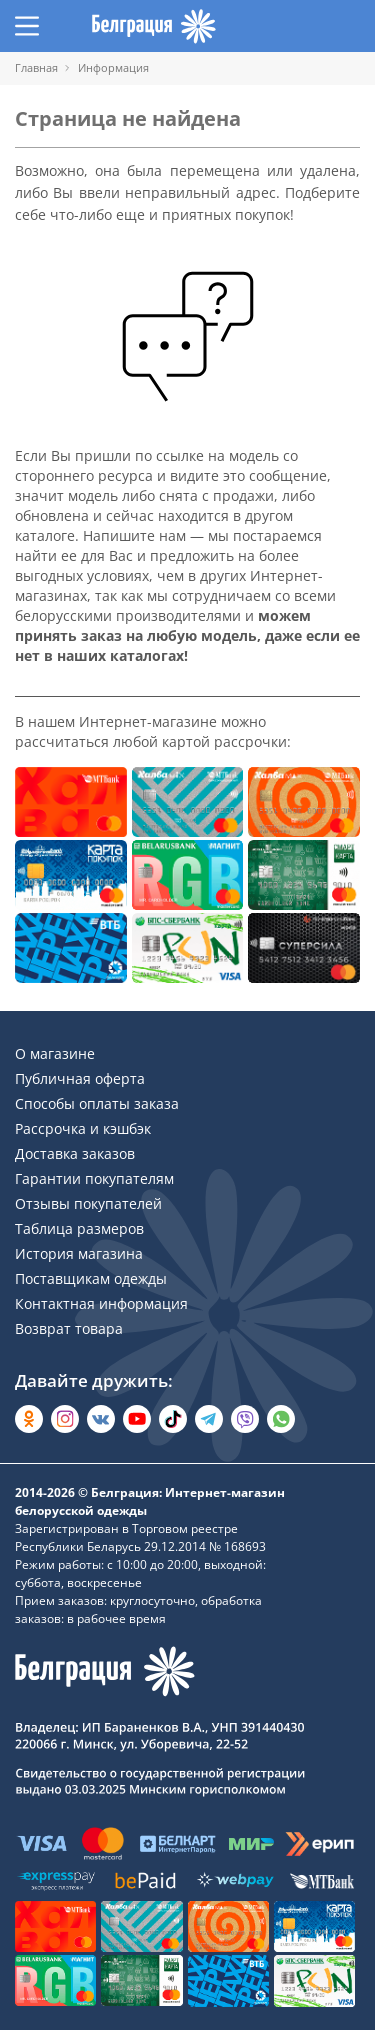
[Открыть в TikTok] (173, 1419)
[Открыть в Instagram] (65, 1419)
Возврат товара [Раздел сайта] (69, 1328)
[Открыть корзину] (348, 26)
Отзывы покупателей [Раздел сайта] (88, 1203)
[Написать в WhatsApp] (281, 1419)
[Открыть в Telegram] (209, 1419)
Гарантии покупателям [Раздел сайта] (94, 1178)
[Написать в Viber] (245, 1419)
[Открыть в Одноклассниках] (29, 1419)
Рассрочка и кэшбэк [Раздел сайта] (83, 1128)
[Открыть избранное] (309, 26)
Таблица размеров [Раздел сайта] (79, 1228)
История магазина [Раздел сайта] (79, 1253)
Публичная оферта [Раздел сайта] (80, 1078)
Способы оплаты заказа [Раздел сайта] (97, 1103)
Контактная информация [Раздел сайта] (101, 1303)
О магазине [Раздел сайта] (55, 1053)
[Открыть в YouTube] (137, 1419)
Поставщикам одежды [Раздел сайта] (91, 1278)
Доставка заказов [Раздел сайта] (75, 1153)
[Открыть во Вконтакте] (101, 1419)
